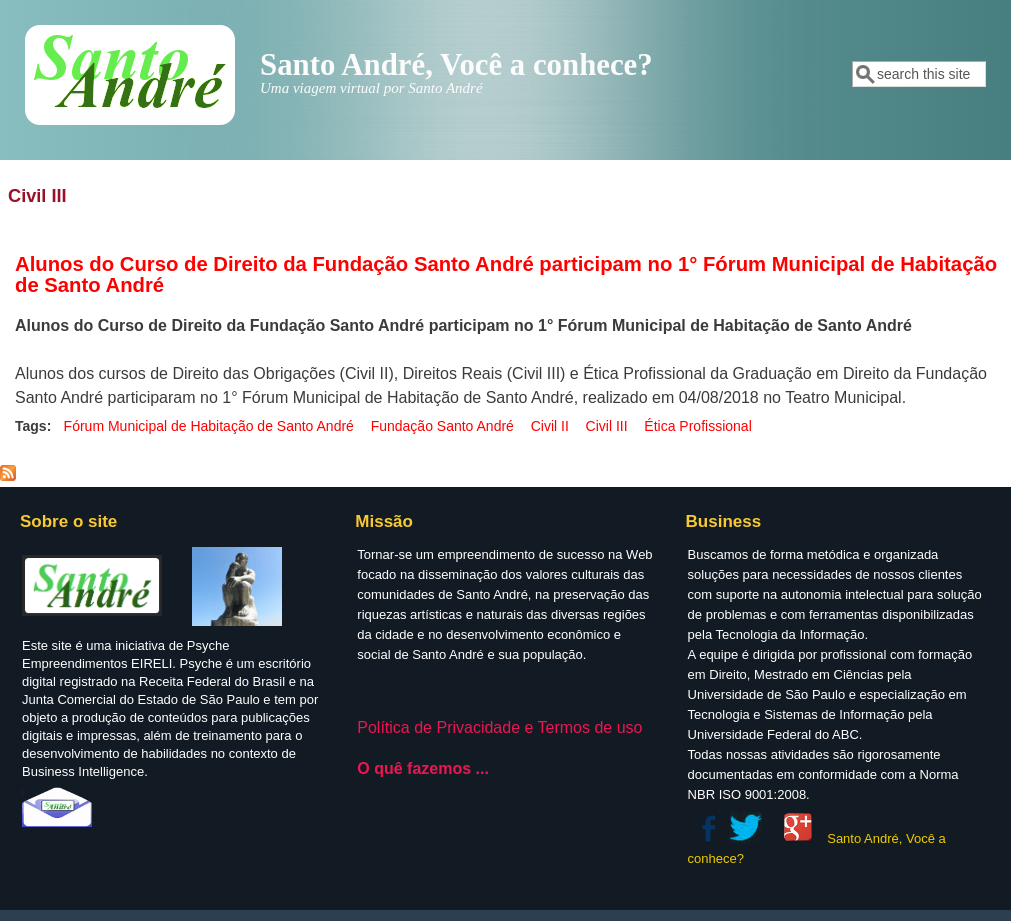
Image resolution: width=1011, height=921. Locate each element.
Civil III (607, 426)
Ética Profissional (697, 426)
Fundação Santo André (442, 426)
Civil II (550, 426)
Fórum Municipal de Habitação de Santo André (209, 426)
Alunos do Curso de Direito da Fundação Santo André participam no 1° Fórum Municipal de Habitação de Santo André (506, 274)
